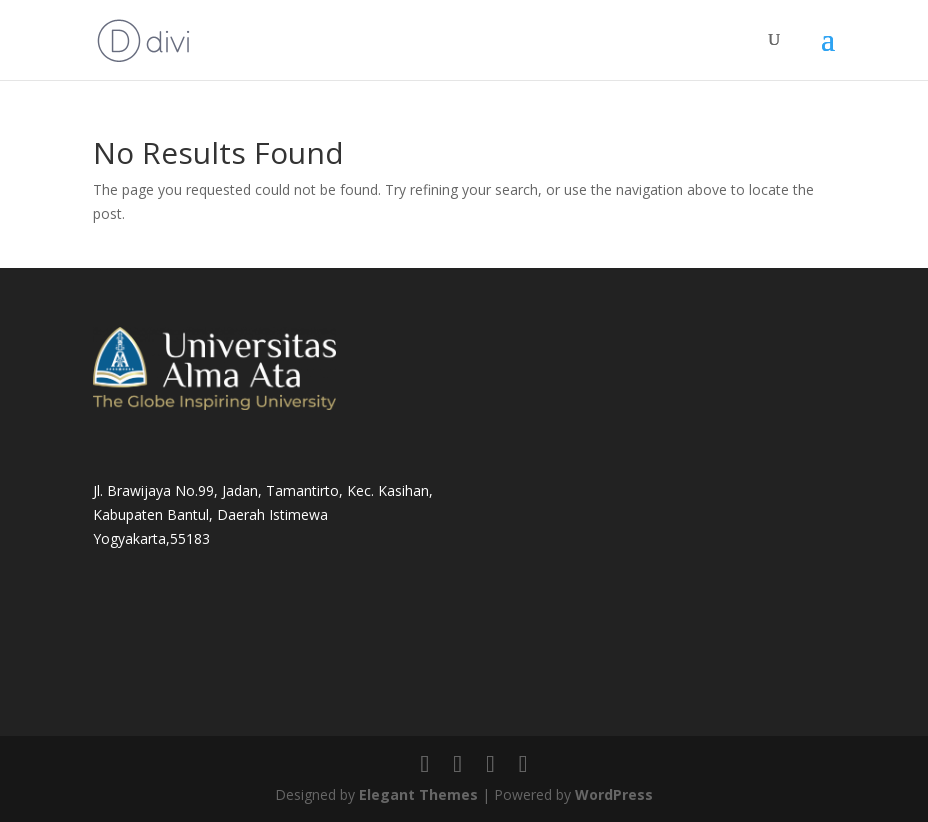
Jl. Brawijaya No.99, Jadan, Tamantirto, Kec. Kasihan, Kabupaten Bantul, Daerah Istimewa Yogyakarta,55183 (263, 514)
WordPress (614, 794)
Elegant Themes (418, 794)
